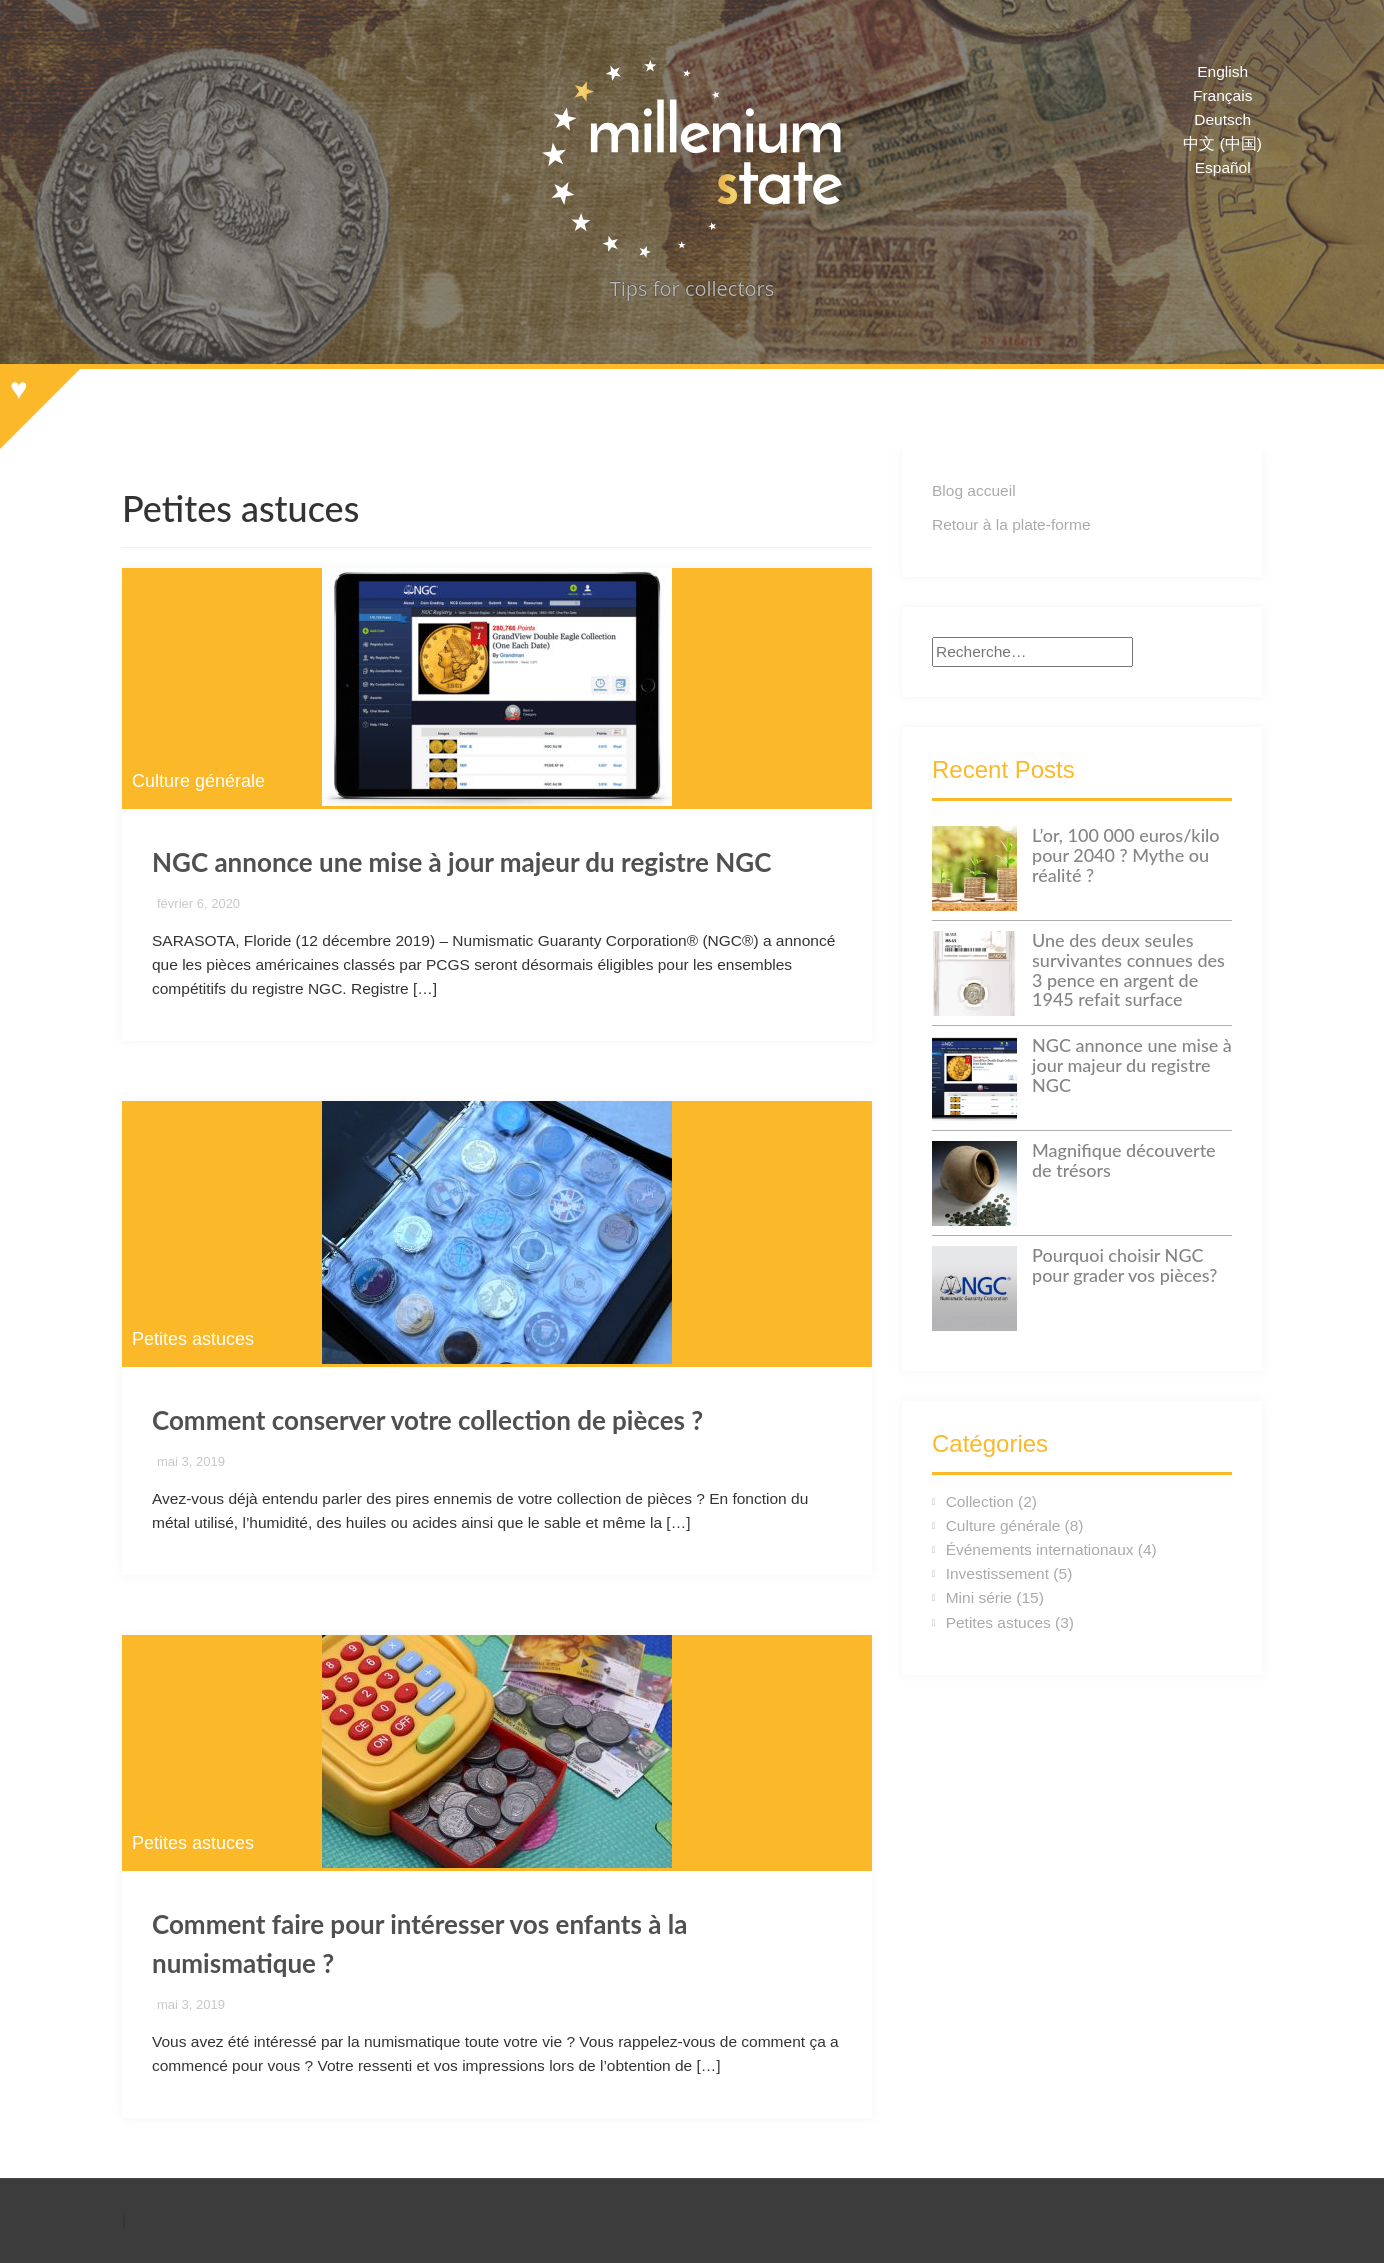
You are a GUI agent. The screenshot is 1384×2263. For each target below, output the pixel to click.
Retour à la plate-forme (1011, 524)
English (1222, 71)
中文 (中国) (1222, 143)
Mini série (979, 1597)
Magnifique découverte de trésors (1124, 1160)
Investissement (997, 1573)
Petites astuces (193, 1339)
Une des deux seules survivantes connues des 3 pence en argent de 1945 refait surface (1128, 969)
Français (1222, 95)
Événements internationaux (1040, 1549)
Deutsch (1222, 119)
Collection (980, 1501)
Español (1223, 167)
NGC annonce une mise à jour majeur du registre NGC (461, 862)
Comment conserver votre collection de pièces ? (427, 1420)
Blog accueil (974, 490)
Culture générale (198, 781)
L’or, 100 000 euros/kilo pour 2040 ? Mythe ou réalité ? (1126, 855)
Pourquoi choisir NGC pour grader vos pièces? (1124, 1265)
